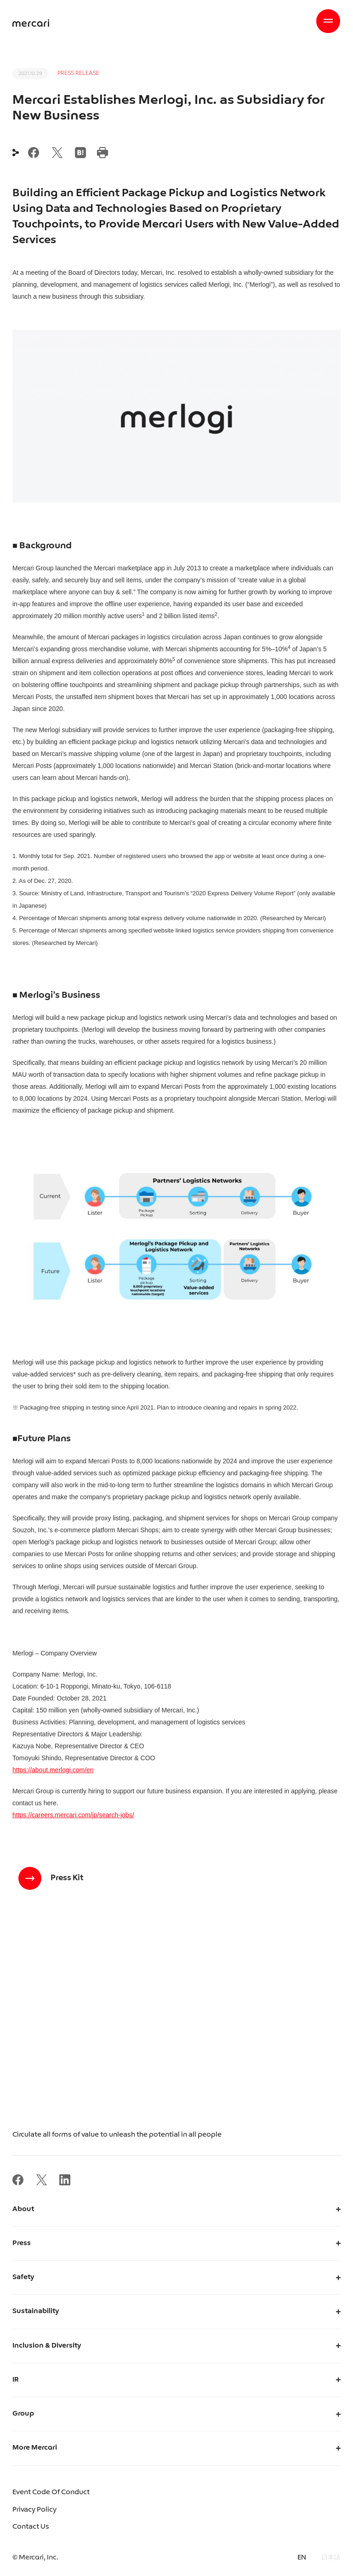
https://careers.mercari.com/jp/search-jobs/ (73, 1815)
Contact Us (30, 2527)
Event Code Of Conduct (51, 2492)
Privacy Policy (34, 2510)
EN (301, 2557)
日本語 (331, 2557)
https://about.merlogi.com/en (53, 1770)
